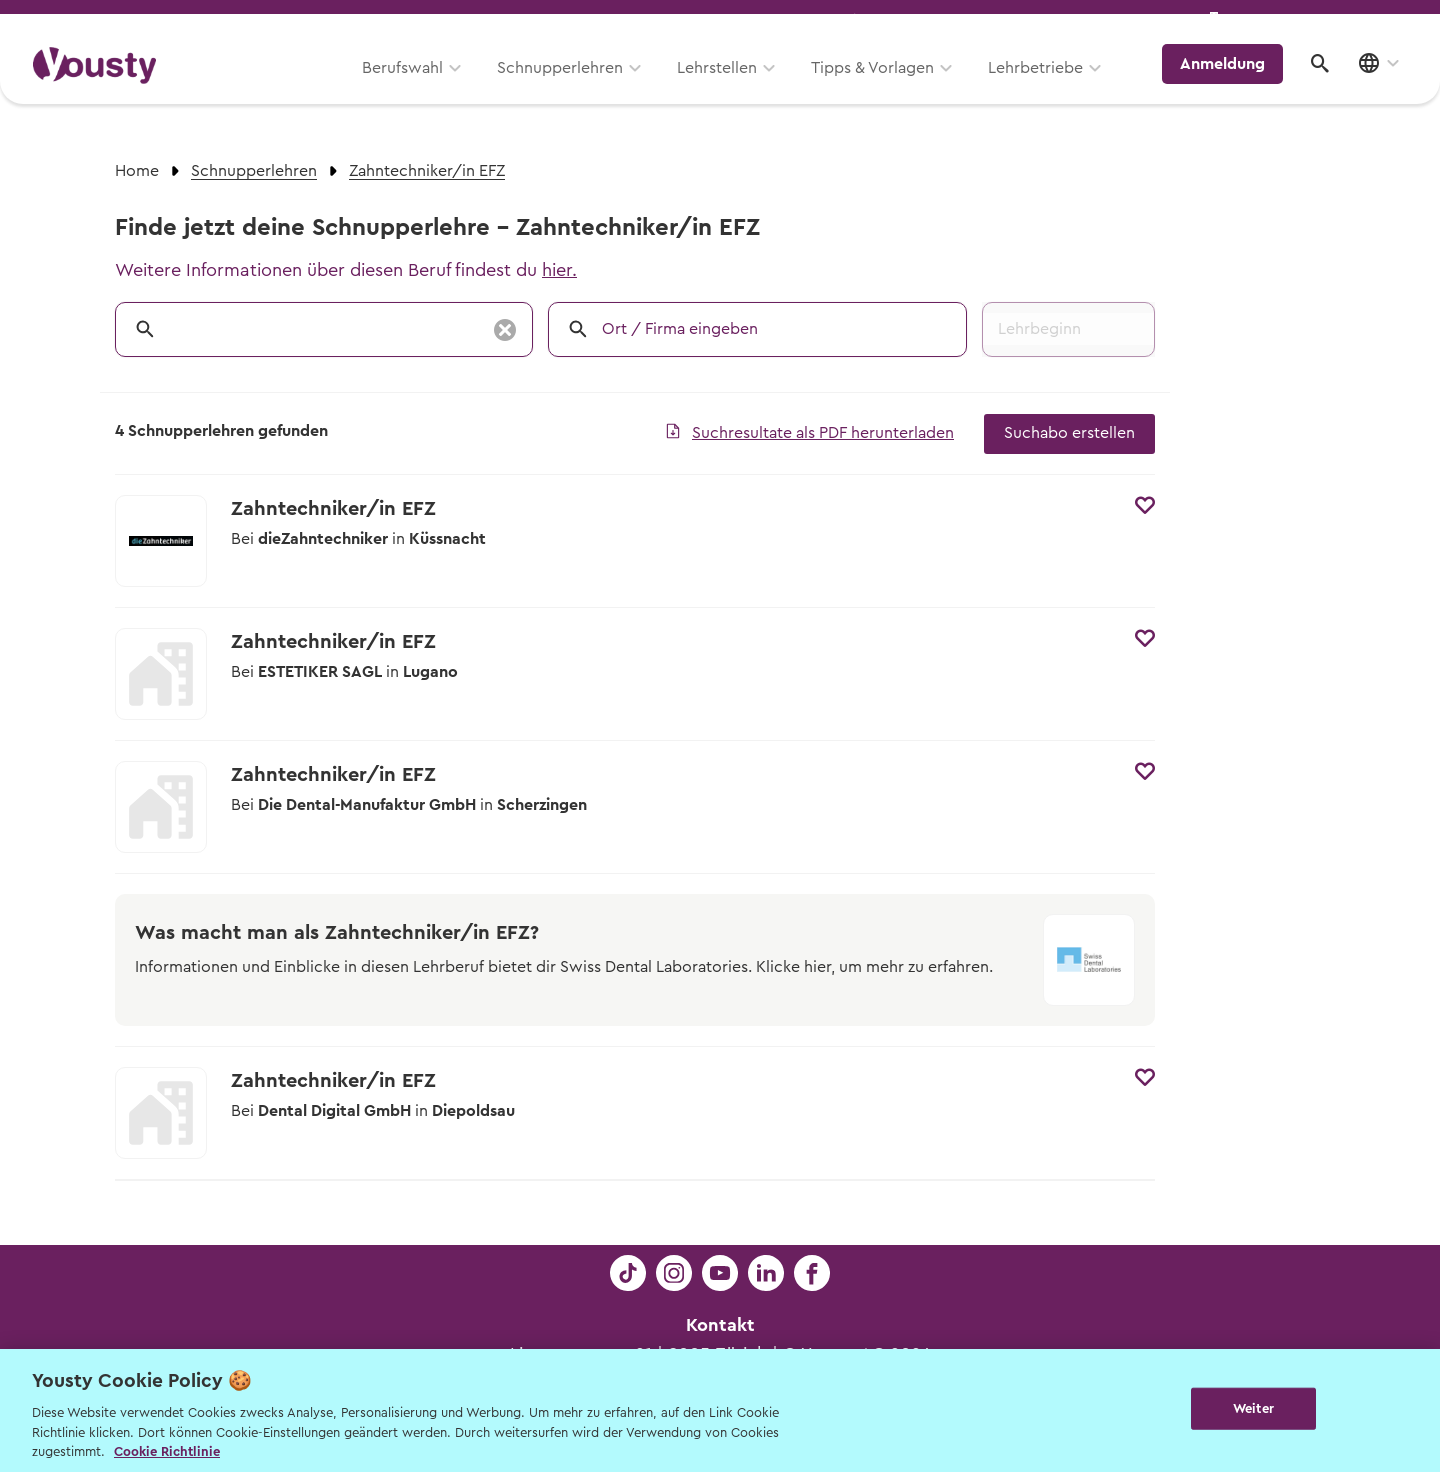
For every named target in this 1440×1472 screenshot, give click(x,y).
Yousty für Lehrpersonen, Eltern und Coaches (1033, 21)
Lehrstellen (730, 87)
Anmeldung (1232, 85)
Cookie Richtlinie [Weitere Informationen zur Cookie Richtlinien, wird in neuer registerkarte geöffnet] (167, 1451)
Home (137, 171)
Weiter (1253, 1408)
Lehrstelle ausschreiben (1320, 21)
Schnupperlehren (573, 87)
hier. (559, 270)
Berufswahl (415, 87)
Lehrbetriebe (1048, 87)
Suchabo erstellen (1069, 433)
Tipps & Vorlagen (885, 87)
